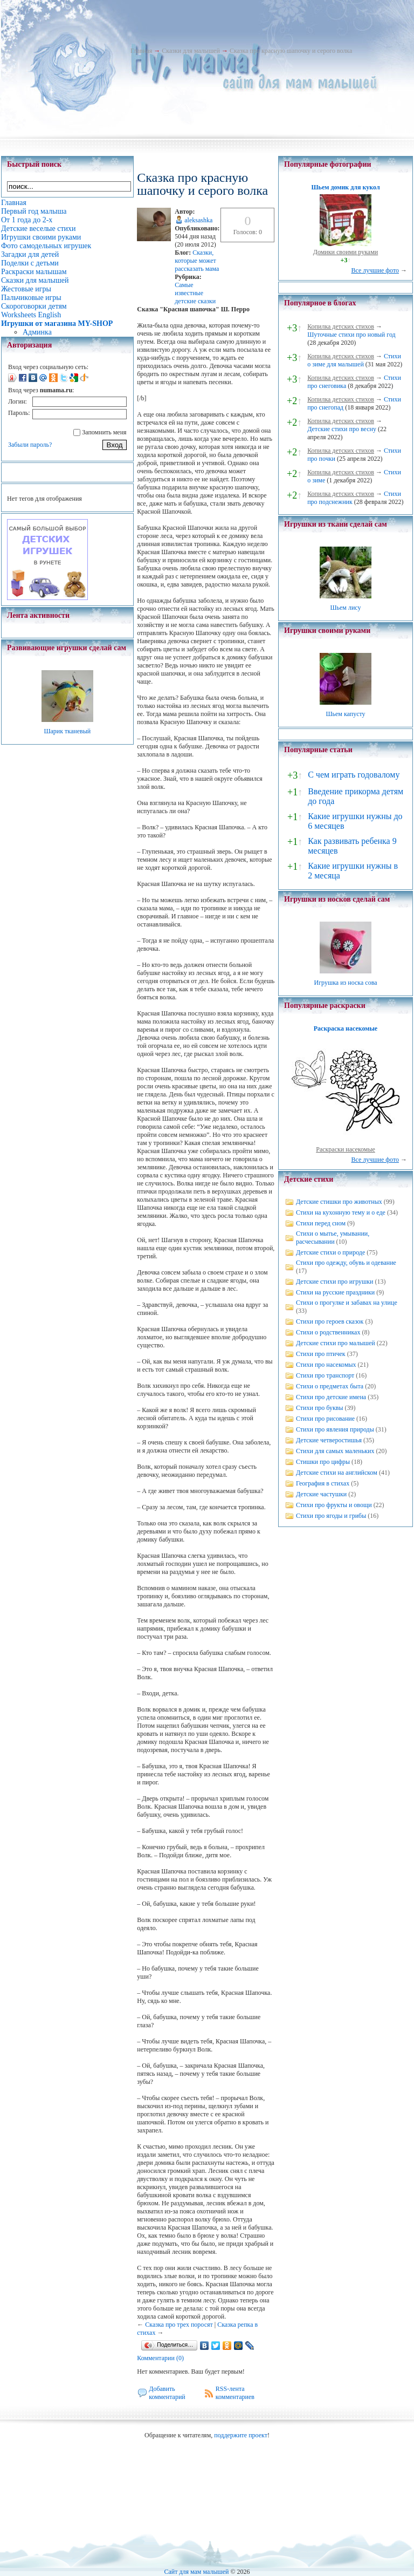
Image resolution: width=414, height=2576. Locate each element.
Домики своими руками (345, 252)
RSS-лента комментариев (235, 2393)
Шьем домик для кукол (345, 187)
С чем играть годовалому (353, 774)
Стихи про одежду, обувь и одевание (346, 1262)
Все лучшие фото (375, 270)
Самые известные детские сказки (195, 293)
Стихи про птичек (321, 1354)
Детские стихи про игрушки (334, 1281)
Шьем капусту (345, 714)
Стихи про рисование (325, 1418)
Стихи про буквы (319, 1408)
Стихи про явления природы (335, 1429)
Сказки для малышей (191, 50)
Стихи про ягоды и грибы (331, 1515)
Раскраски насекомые (345, 1149)
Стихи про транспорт (325, 1375)
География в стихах (322, 1483)
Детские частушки (321, 1494)
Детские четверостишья (329, 1440)
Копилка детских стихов (340, 326)
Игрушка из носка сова (345, 982)
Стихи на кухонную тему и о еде (340, 1212)
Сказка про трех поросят (178, 2324)
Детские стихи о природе (330, 1252)
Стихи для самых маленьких (335, 1451)
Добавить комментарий (167, 2393)
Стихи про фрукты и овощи (334, 1505)
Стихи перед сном (321, 1223)
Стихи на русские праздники (335, 1292)
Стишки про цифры (323, 1462)
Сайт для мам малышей (196, 2571)
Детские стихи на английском (336, 1472)
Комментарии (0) (160, 2358)
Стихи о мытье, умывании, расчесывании (332, 1237)
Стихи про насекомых (326, 1364)
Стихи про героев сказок (329, 1321)
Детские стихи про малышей (335, 1343)
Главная (141, 50)
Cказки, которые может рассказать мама (197, 260)
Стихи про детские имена (331, 1397)
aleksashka (198, 220)
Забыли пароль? (30, 444)
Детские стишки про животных (339, 1201)
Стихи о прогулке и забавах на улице (346, 1302)
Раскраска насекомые (345, 1028)
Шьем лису (345, 607)
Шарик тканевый (67, 731)
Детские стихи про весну (341, 429)
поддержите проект (240, 2435)
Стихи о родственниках (328, 1332)
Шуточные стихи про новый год (351, 334)
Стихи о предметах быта (329, 1386)
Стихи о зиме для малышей (354, 360)
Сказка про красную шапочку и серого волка (291, 50)
